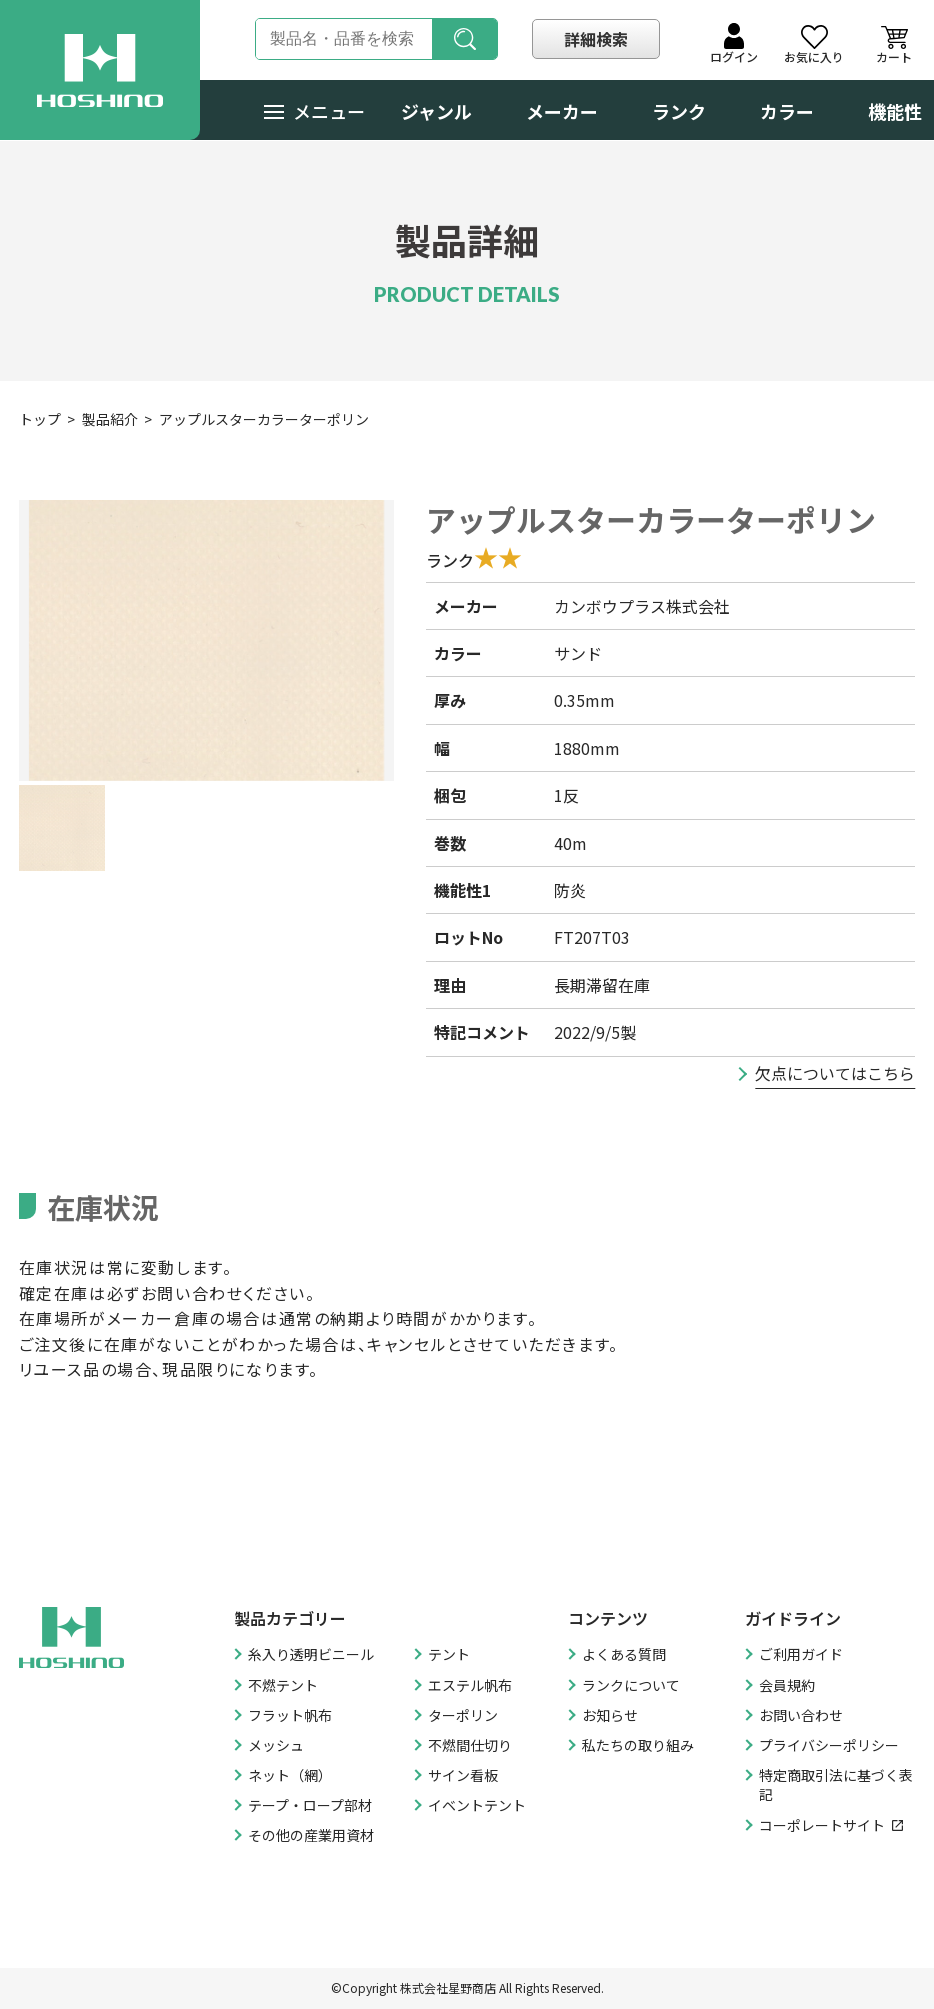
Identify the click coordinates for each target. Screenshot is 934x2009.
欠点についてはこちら (835, 1073)
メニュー (314, 111)
